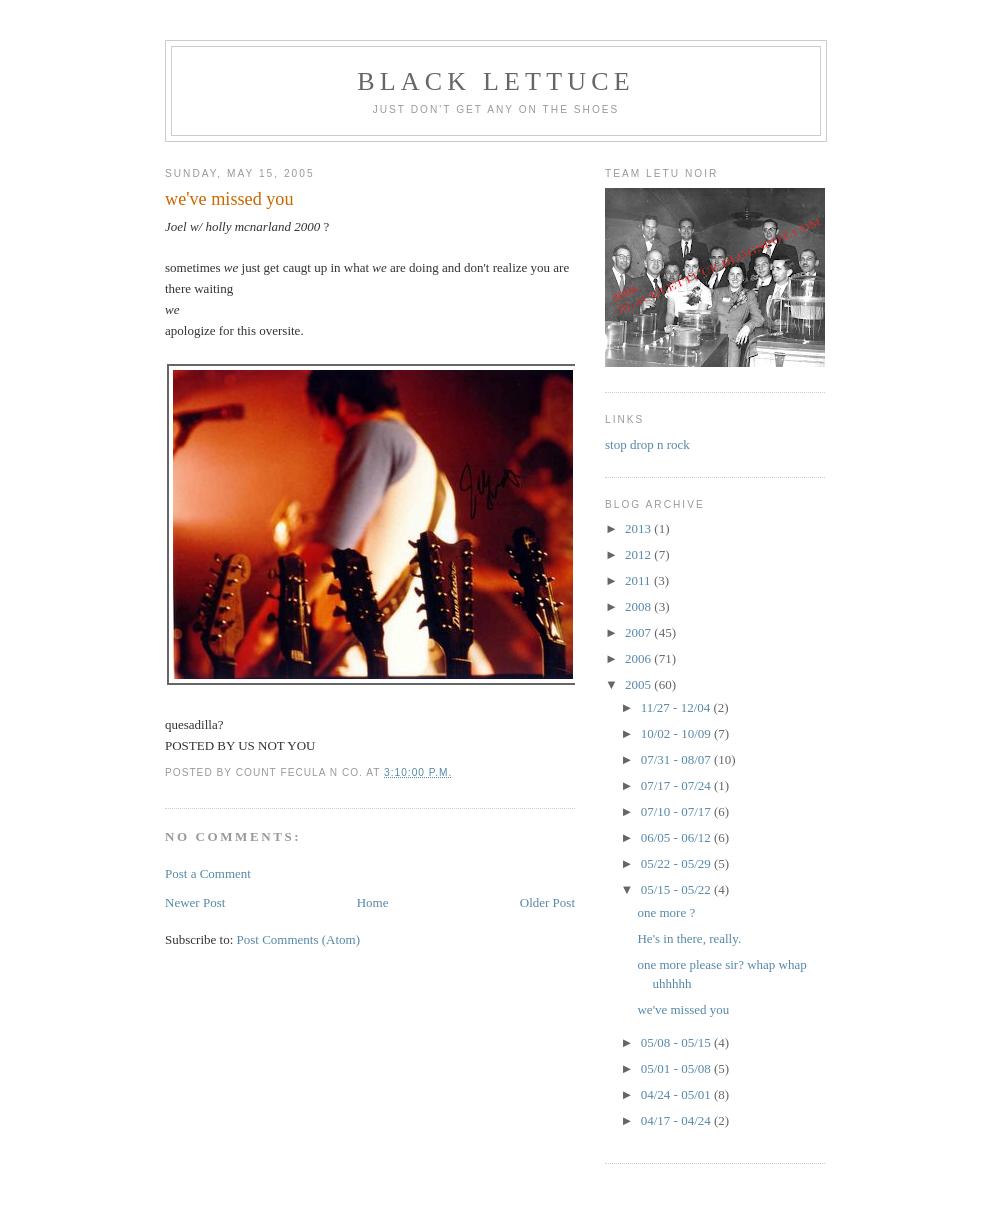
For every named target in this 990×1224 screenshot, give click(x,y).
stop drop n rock (647, 444)
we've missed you (683, 1009)
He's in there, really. (689, 938)
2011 (639, 580)
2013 (639, 528)
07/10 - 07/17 (677, 811)
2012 (639, 554)
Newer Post (195, 902)
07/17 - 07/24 (677, 785)
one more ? (666, 912)
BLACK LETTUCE (496, 81)
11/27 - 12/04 (677, 707)
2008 (639, 606)
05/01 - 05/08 (677, 1068)
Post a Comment (208, 873)
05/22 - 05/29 (677, 863)
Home (373, 902)
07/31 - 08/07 (677, 759)
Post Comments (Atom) (299, 939)
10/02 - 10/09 (677, 733)
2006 (639, 658)
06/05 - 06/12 (677, 837)
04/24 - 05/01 (677, 1094)
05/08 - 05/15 (677, 1042)
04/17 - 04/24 (677, 1120)
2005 (639, 684)
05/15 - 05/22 (677, 889)
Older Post (547, 902)
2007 (639, 632)
